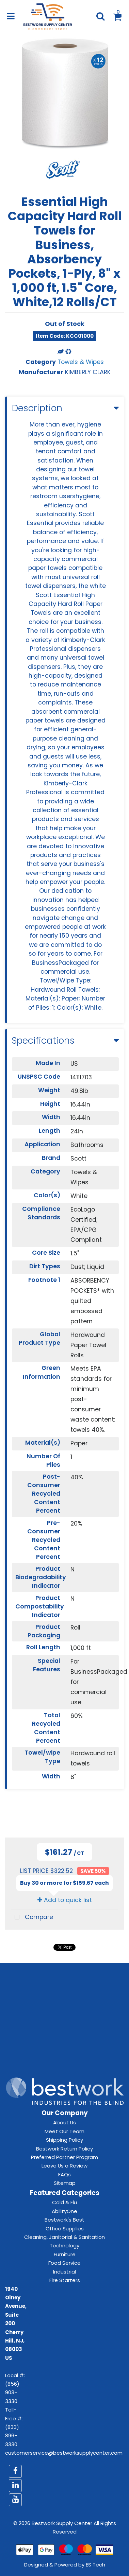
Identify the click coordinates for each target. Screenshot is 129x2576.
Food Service (64, 2262)
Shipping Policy (64, 2139)
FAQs (64, 2174)
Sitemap (65, 2183)
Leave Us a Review (64, 2165)
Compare (32, 1918)
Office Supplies (65, 2228)
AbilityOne (64, 2211)
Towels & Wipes (81, 362)
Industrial (64, 2271)
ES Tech (95, 2564)
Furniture (65, 2254)
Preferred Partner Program (64, 2157)
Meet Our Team (64, 2131)
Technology (64, 2245)
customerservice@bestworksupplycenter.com (64, 2452)
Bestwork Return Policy (64, 2148)
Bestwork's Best (64, 2219)
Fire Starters (64, 2280)
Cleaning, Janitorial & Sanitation (64, 2237)
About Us (64, 2122)
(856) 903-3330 (12, 2392)
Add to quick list (64, 1900)
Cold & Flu (64, 2202)
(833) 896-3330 (12, 2435)
